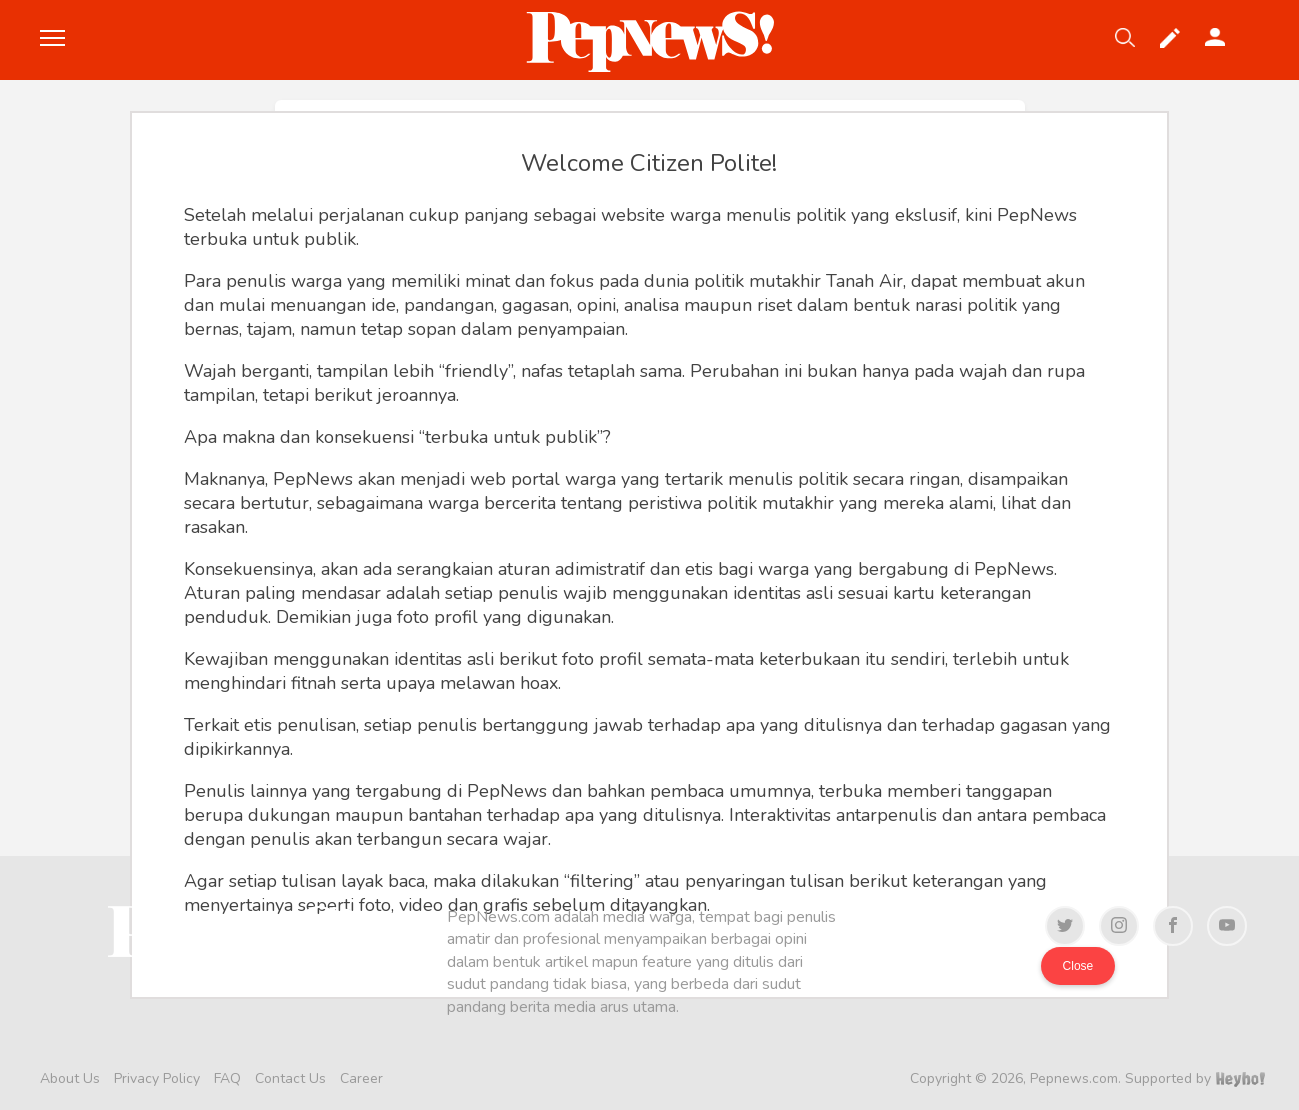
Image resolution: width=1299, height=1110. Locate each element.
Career (361, 1078)
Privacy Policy (157, 1078)
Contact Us (290, 1078)
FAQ (227, 1078)
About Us (70, 1078)
